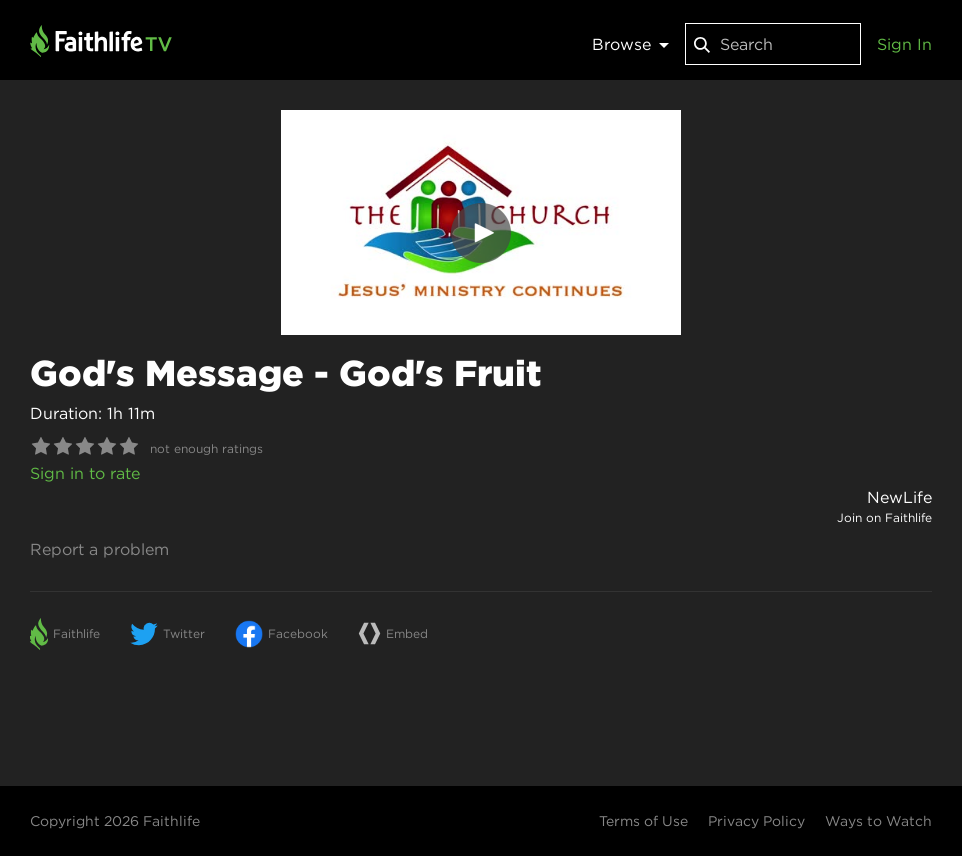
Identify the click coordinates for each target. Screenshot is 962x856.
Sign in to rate (85, 473)
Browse (630, 44)
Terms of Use (643, 821)
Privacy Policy (756, 821)
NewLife (899, 497)
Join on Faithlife (884, 517)
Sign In (904, 44)
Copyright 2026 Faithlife (115, 821)
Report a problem (99, 549)
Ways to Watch (878, 821)
